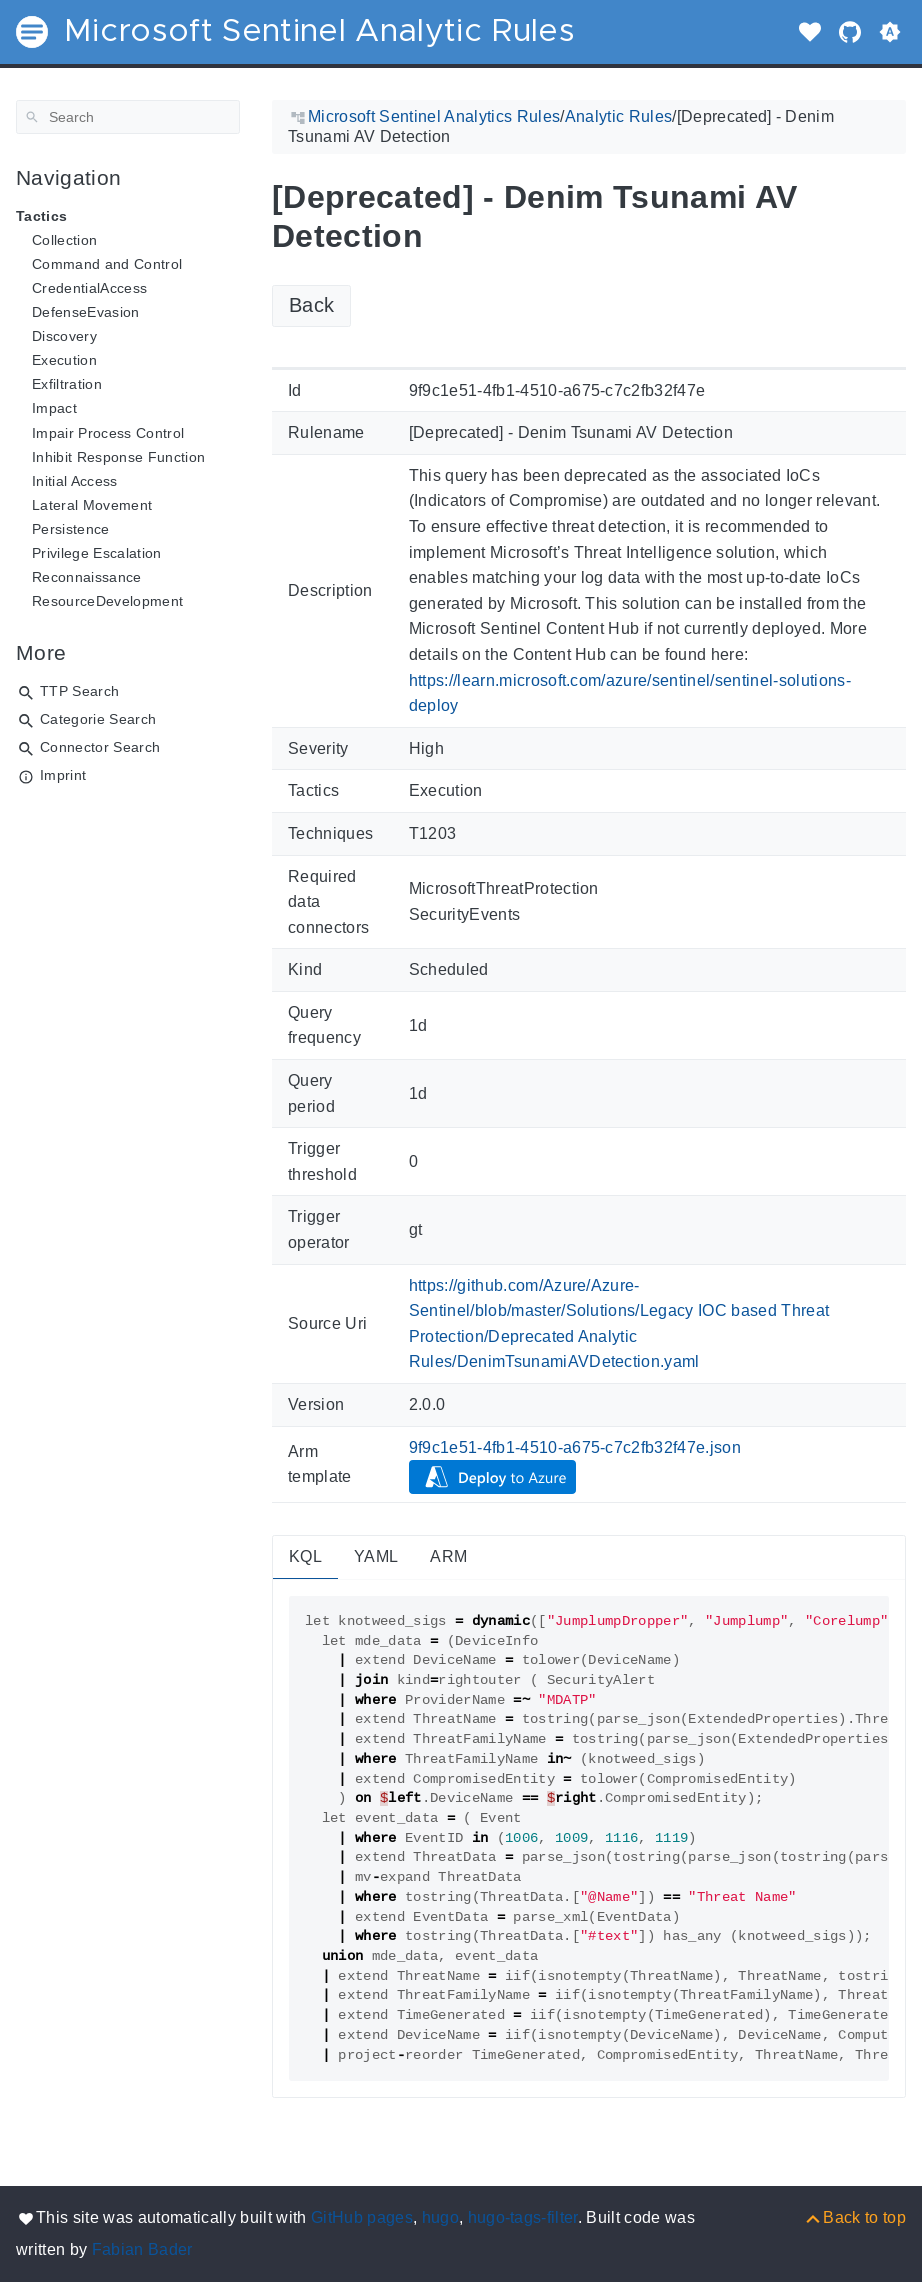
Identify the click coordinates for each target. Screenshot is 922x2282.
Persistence (71, 529)
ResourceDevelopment (107, 601)
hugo (440, 2217)
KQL (305, 1556)
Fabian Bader (142, 2249)
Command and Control (107, 264)
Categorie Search (98, 719)
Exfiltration (67, 384)
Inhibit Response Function (118, 457)
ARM (448, 1556)
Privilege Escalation (97, 553)
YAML (376, 1556)
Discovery (64, 336)
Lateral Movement (92, 505)
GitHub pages (362, 2217)
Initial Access (75, 481)
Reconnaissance (87, 577)
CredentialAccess (89, 288)
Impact (54, 408)
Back (311, 305)
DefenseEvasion (86, 312)
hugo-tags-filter (523, 2217)
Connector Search (100, 747)
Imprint (63, 775)
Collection (64, 240)
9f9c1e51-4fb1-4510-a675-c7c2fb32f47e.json (575, 1447)
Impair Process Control (108, 433)
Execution (64, 360)
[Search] (128, 117)
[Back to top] (854, 2217)
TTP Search (79, 691)
